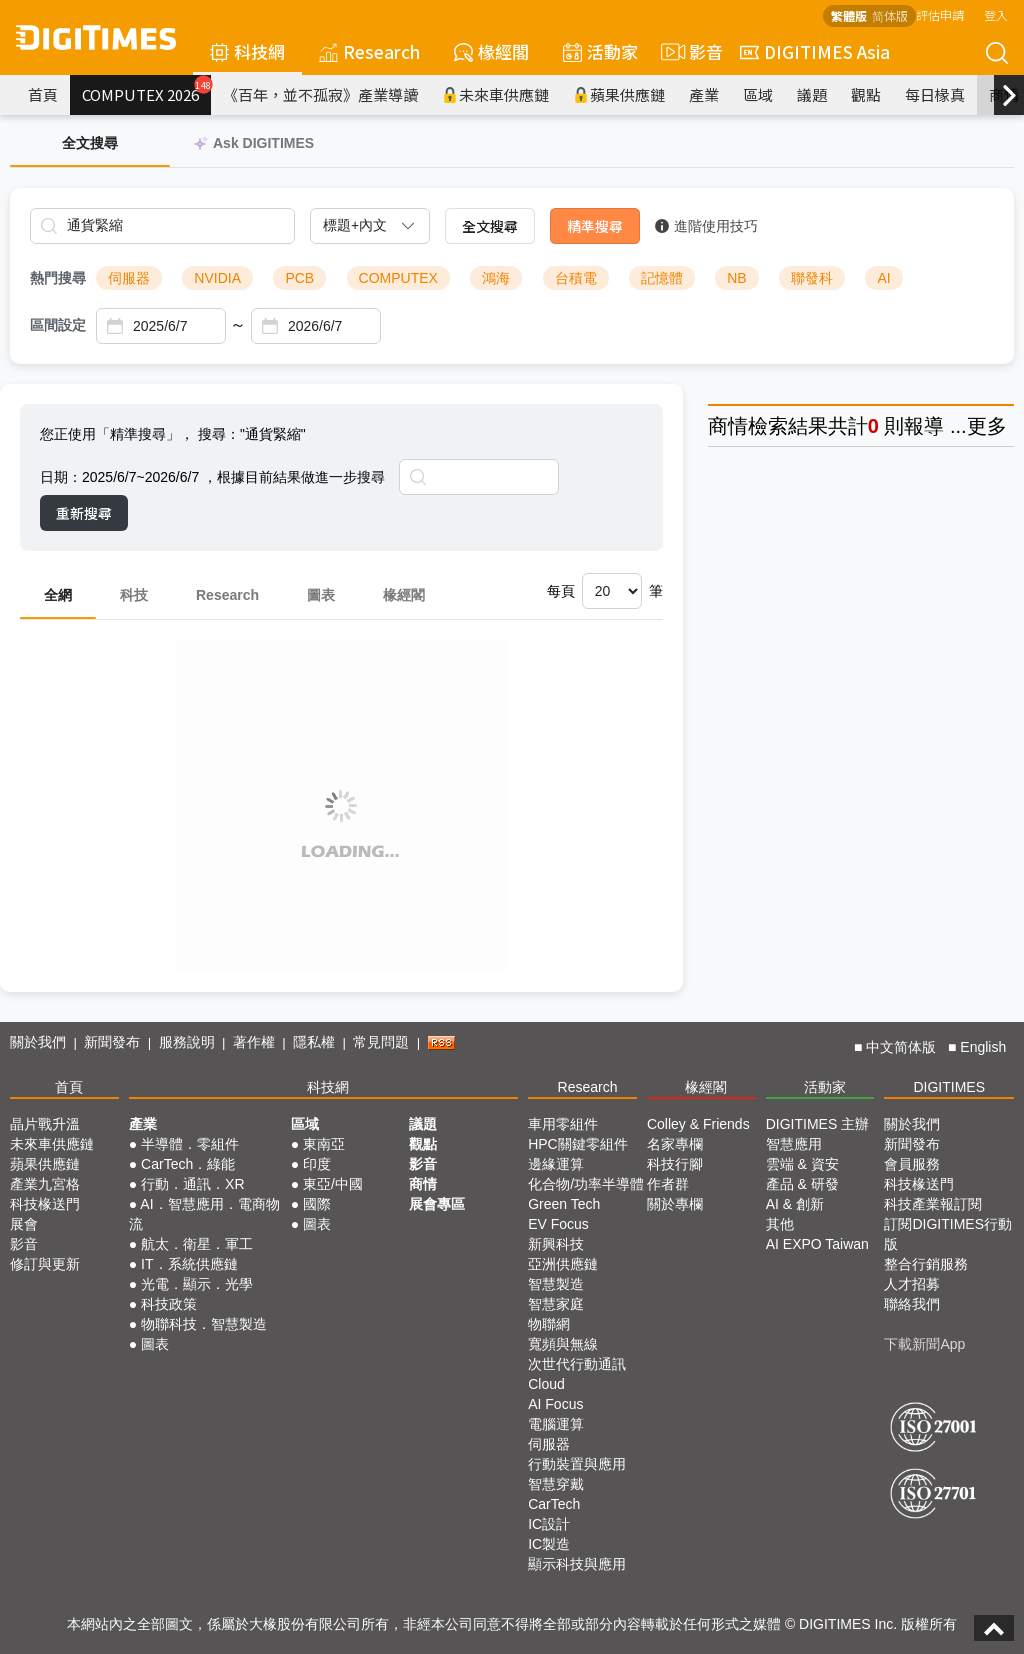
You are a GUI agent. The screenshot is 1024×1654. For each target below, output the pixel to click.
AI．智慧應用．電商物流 (204, 1214)
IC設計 (549, 1524)
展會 (24, 1224)
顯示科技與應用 (577, 1564)
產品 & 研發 (802, 1184)
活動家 (600, 51)
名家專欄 (675, 1144)
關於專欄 (675, 1204)
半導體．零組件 (190, 1144)
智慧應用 (794, 1144)
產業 (704, 94)
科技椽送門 (45, 1204)
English (983, 1047)
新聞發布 (112, 1042)
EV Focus (558, 1224)
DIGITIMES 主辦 (817, 1124)
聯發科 (812, 278)
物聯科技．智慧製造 (204, 1324)
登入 (996, 14)
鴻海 (496, 278)
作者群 (668, 1184)
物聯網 (549, 1324)
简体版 (890, 15)
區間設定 (58, 325)
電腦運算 (556, 1424)
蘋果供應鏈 (619, 94)
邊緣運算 (556, 1164)
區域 (758, 94)
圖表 (321, 595)
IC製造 (549, 1544)
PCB (299, 278)
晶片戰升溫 (45, 1124)
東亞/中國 (333, 1184)
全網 (58, 595)
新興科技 (556, 1244)
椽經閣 (491, 51)
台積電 (576, 278)
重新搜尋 (84, 513)
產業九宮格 (45, 1184)
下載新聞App (924, 1344)
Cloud (546, 1384)
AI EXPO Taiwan (817, 1244)
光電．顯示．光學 (197, 1284)
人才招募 (912, 1284)
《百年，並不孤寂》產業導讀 (320, 94)
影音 (689, 52)
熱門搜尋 (58, 278)
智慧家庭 (556, 1304)
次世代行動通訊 (577, 1364)
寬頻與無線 (563, 1344)
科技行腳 (675, 1164)
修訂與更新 (45, 1264)
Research (369, 51)
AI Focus (555, 1404)
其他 (780, 1224)
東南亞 (324, 1144)
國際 (317, 1204)
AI (883, 278)
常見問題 (381, 1042)
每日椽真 (935, 94)
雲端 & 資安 (802, 1164)
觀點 (866, 94)
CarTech (554, 1504)
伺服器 (129, 278)
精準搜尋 (595, 226)
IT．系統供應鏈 (189, 1264)
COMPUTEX (398, 278)
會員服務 (912, 1164)
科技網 (247, 51)
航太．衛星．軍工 (197, 1244)
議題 (812, 94)
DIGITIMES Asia (815, 51)
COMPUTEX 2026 (146, 90)
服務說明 (187, 1042)
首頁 (43, 94)
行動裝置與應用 (577, 1464)
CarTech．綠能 (188, 1164)
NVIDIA (217, 278)
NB (736, 278)
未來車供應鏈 (495, 94)
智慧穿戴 (556, 1484)
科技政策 (169, 1304)
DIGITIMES (949, 1087)
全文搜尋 (490, 226)
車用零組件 (563, 1124)
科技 (134, 595)
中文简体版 (901, 1047)
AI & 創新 (795, 1204)
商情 (728, 426)
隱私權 (314, 1042)
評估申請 (940, 14)
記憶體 (662, 278)
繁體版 (849, 15)
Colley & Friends (698, 1124)
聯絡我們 (912, 1304)
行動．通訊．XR (192, 1184)
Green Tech (564, 1204)
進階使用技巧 (706, 226)
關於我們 (38, 1042)
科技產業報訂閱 (933, 1204)
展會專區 (437, 1204)
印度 (317, 1164)
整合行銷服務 (926, 1264)
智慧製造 (556, 1284)
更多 (987, 426)
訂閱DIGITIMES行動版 (948, 1234)
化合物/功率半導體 (586, 1184)
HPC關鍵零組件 (578, 1144)
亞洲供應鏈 (563, 1264)
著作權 (254, 1042)
